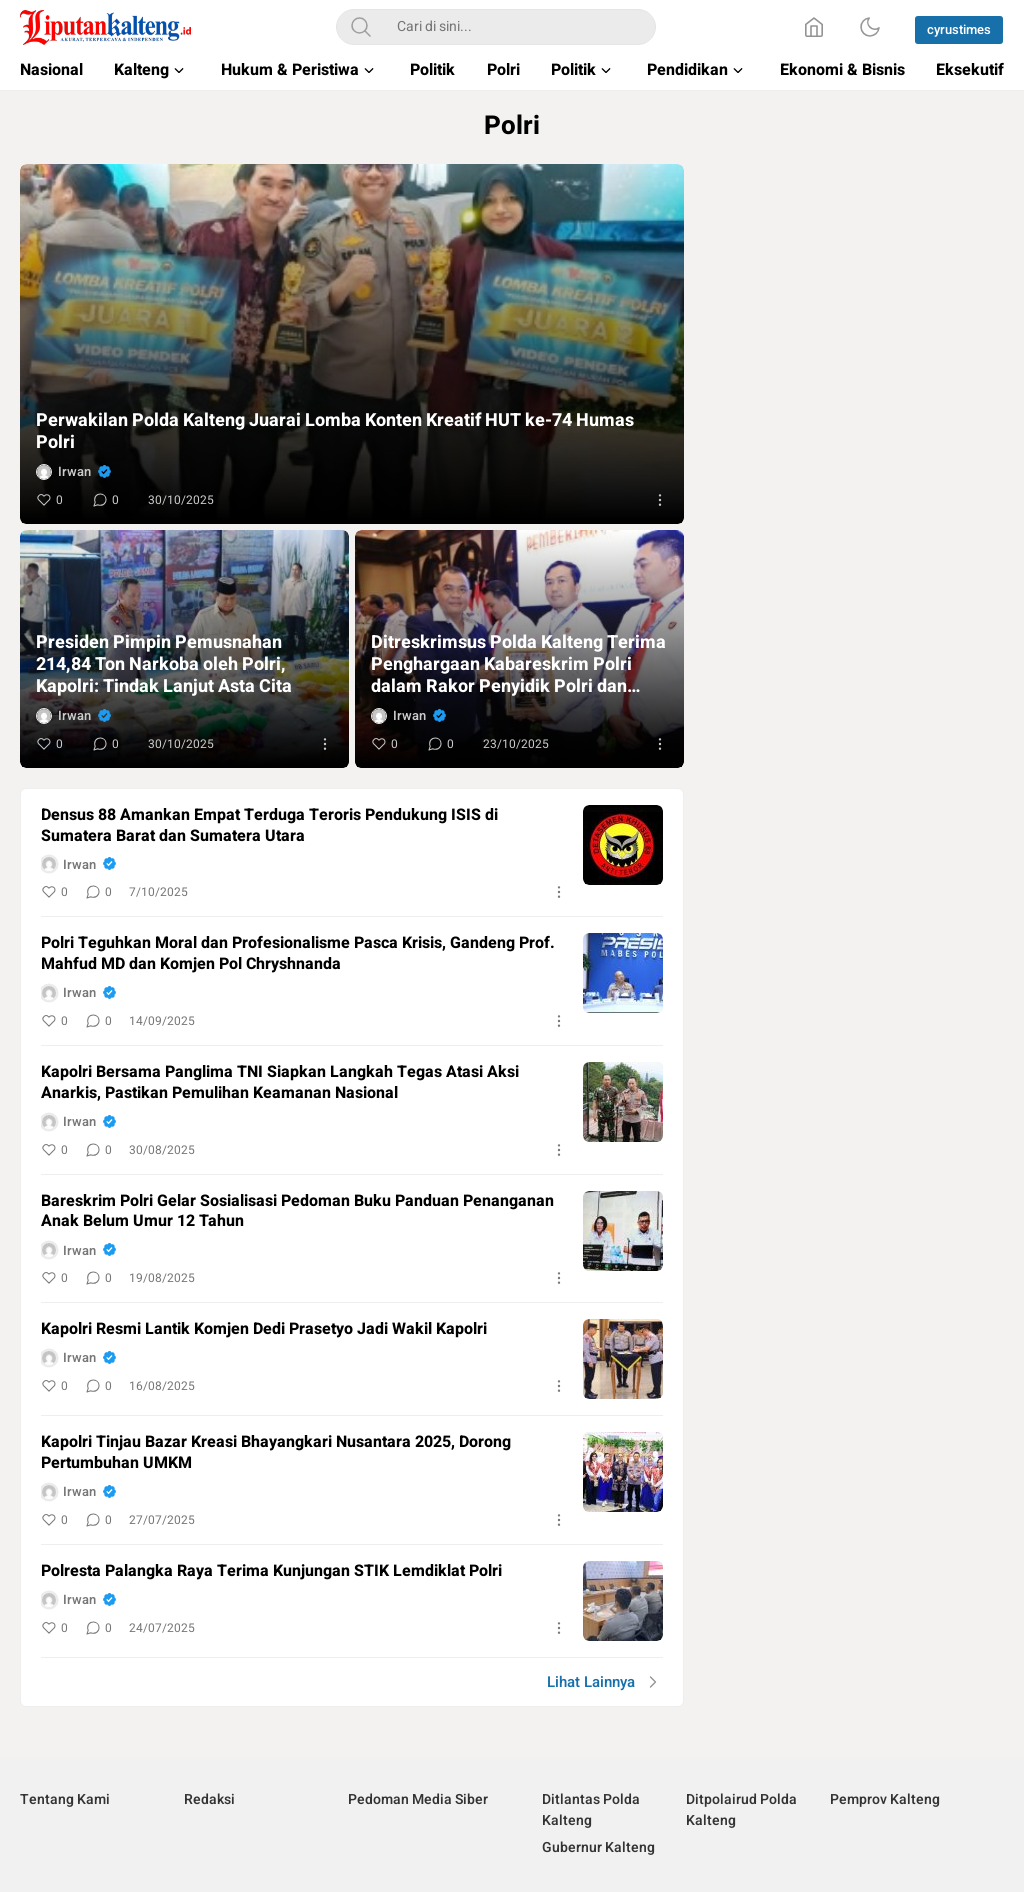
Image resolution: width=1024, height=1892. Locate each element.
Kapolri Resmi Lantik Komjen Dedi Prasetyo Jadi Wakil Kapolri (264, 1329)
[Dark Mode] (870, 27)
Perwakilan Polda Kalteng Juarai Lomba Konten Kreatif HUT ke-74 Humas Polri (335, 432)
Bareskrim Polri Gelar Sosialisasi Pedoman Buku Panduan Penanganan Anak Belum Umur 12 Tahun (297, 1212)
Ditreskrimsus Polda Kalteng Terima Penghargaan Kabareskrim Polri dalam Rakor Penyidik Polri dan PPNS (518, 665)
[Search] (361, 27)
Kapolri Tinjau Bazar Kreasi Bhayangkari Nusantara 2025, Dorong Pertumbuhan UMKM (276, 1453)
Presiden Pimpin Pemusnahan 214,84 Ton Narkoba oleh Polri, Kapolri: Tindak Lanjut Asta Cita (164, 665)
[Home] (814, 27)
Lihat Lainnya (591, 1682)
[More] (660, 500)
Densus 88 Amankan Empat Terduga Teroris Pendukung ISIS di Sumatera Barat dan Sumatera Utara (269, 826)
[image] (623, 845)
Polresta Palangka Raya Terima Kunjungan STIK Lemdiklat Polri (271, 1571)
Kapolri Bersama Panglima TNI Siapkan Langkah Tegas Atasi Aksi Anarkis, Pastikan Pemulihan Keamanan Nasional (280, 1083)
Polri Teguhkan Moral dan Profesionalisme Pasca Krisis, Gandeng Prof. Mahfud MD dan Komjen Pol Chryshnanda (298, 954)
